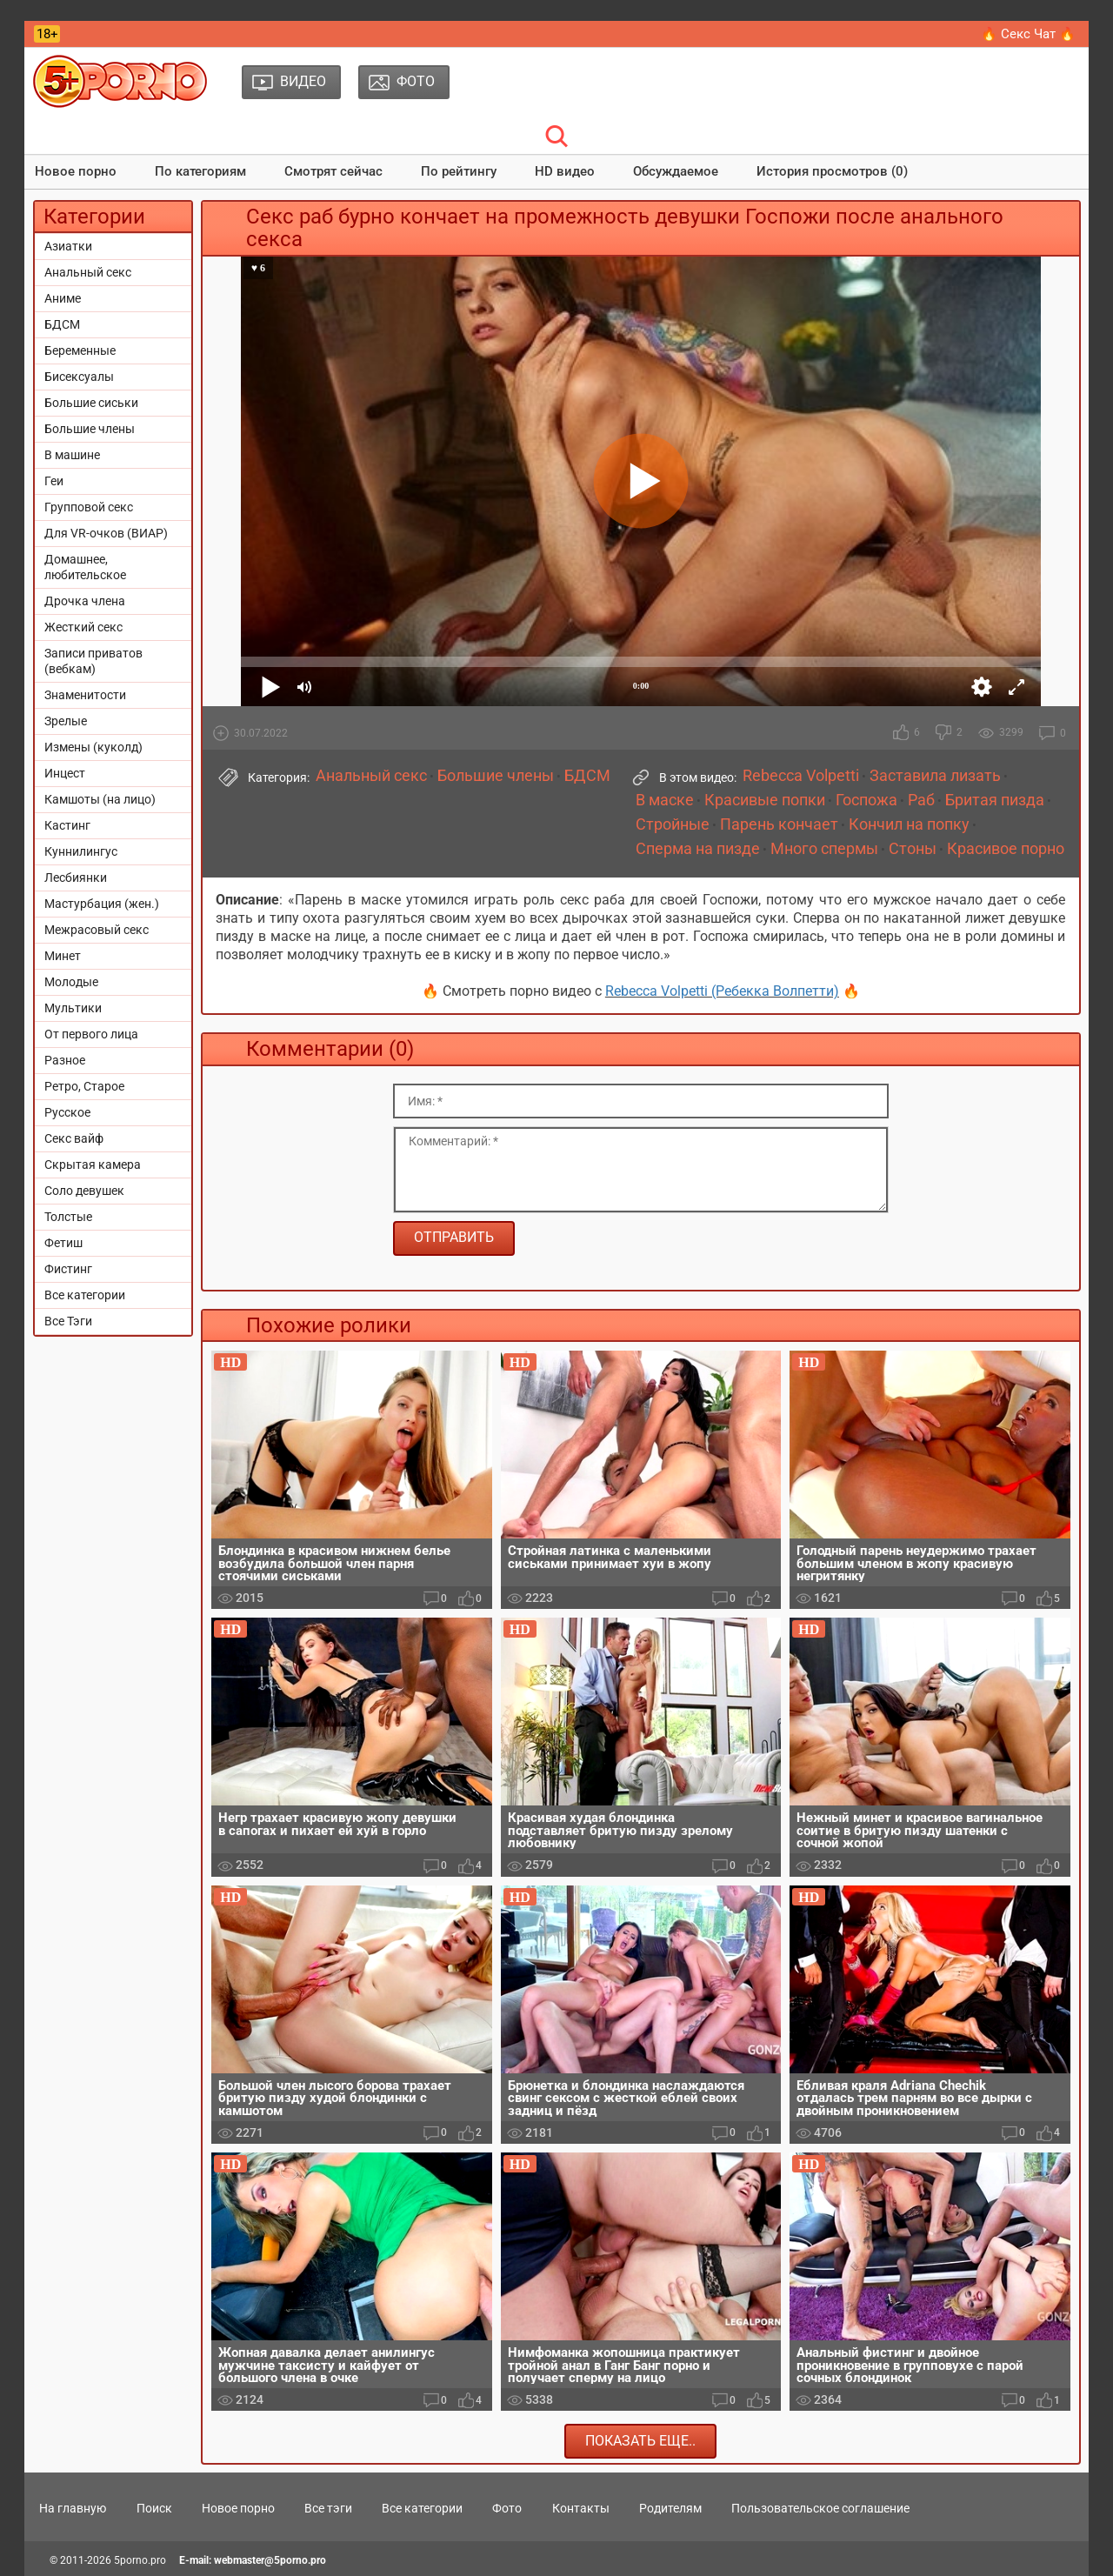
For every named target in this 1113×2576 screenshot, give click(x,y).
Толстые (68, 1217)
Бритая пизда (994, 800)
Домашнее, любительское (85, 567)
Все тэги (328, 2508)
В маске (665, 800)
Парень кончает (779, 824)
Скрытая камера (92, 1164)
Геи (53, 481)
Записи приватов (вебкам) (93, 661)
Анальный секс (87, 272)
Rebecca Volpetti (801, 775)
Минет (62, 956)
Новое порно (76, 171)
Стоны (912, 849)
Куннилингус (80, 851)
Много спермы (824, 849)
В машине (72, 455)
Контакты (581, 2508)
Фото (507, 2508)
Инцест (64, 773)
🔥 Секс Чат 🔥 (1028, 34)
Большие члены (89, 429)
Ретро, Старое (84, 1086)
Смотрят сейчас (333, 171)
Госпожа (866, 800)
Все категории (84, 1295)
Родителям (670, 2508)
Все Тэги (68, 1321)
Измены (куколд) (93, 747)
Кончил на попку (909, 824)
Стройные (673, 824)
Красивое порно (1005, 849)
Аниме (62, 298)
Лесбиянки (75, 877)
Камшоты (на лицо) (100, 799)
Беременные (80, 350)
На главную (72, 2508)
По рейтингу (459, 171)
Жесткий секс (83, 627)
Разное (64, 1060)
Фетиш (63, 1243)
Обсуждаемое (675, 171)
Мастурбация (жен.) (101, 904)
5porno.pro (140, 2560)
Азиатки (68, 246)
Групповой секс (88, 507)
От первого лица (91, 1034)
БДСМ (62, 324)
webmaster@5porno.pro (270, 2560)
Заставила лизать (935, 775)
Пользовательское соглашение (820, 2508)
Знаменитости (85, 695)
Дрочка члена (84, 601)
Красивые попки (764, 800)
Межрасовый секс (96, 930)
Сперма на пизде (698, 849)
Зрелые (65, 721)
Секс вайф (73, 1138)
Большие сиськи (91, 403)
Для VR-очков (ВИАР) (106, 533)
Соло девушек (84, 1191)
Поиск (154, 2508)
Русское (67, 1112)
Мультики (73, 1008)
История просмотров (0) (832, 171)
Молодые (71, 982)
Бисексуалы (79, 377)
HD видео (565, 171)
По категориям (200, 171)
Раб (921, 800)
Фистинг (68, 1269)
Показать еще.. (640, 2441)
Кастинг (67, 825)
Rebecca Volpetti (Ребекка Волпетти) (722, 991)
